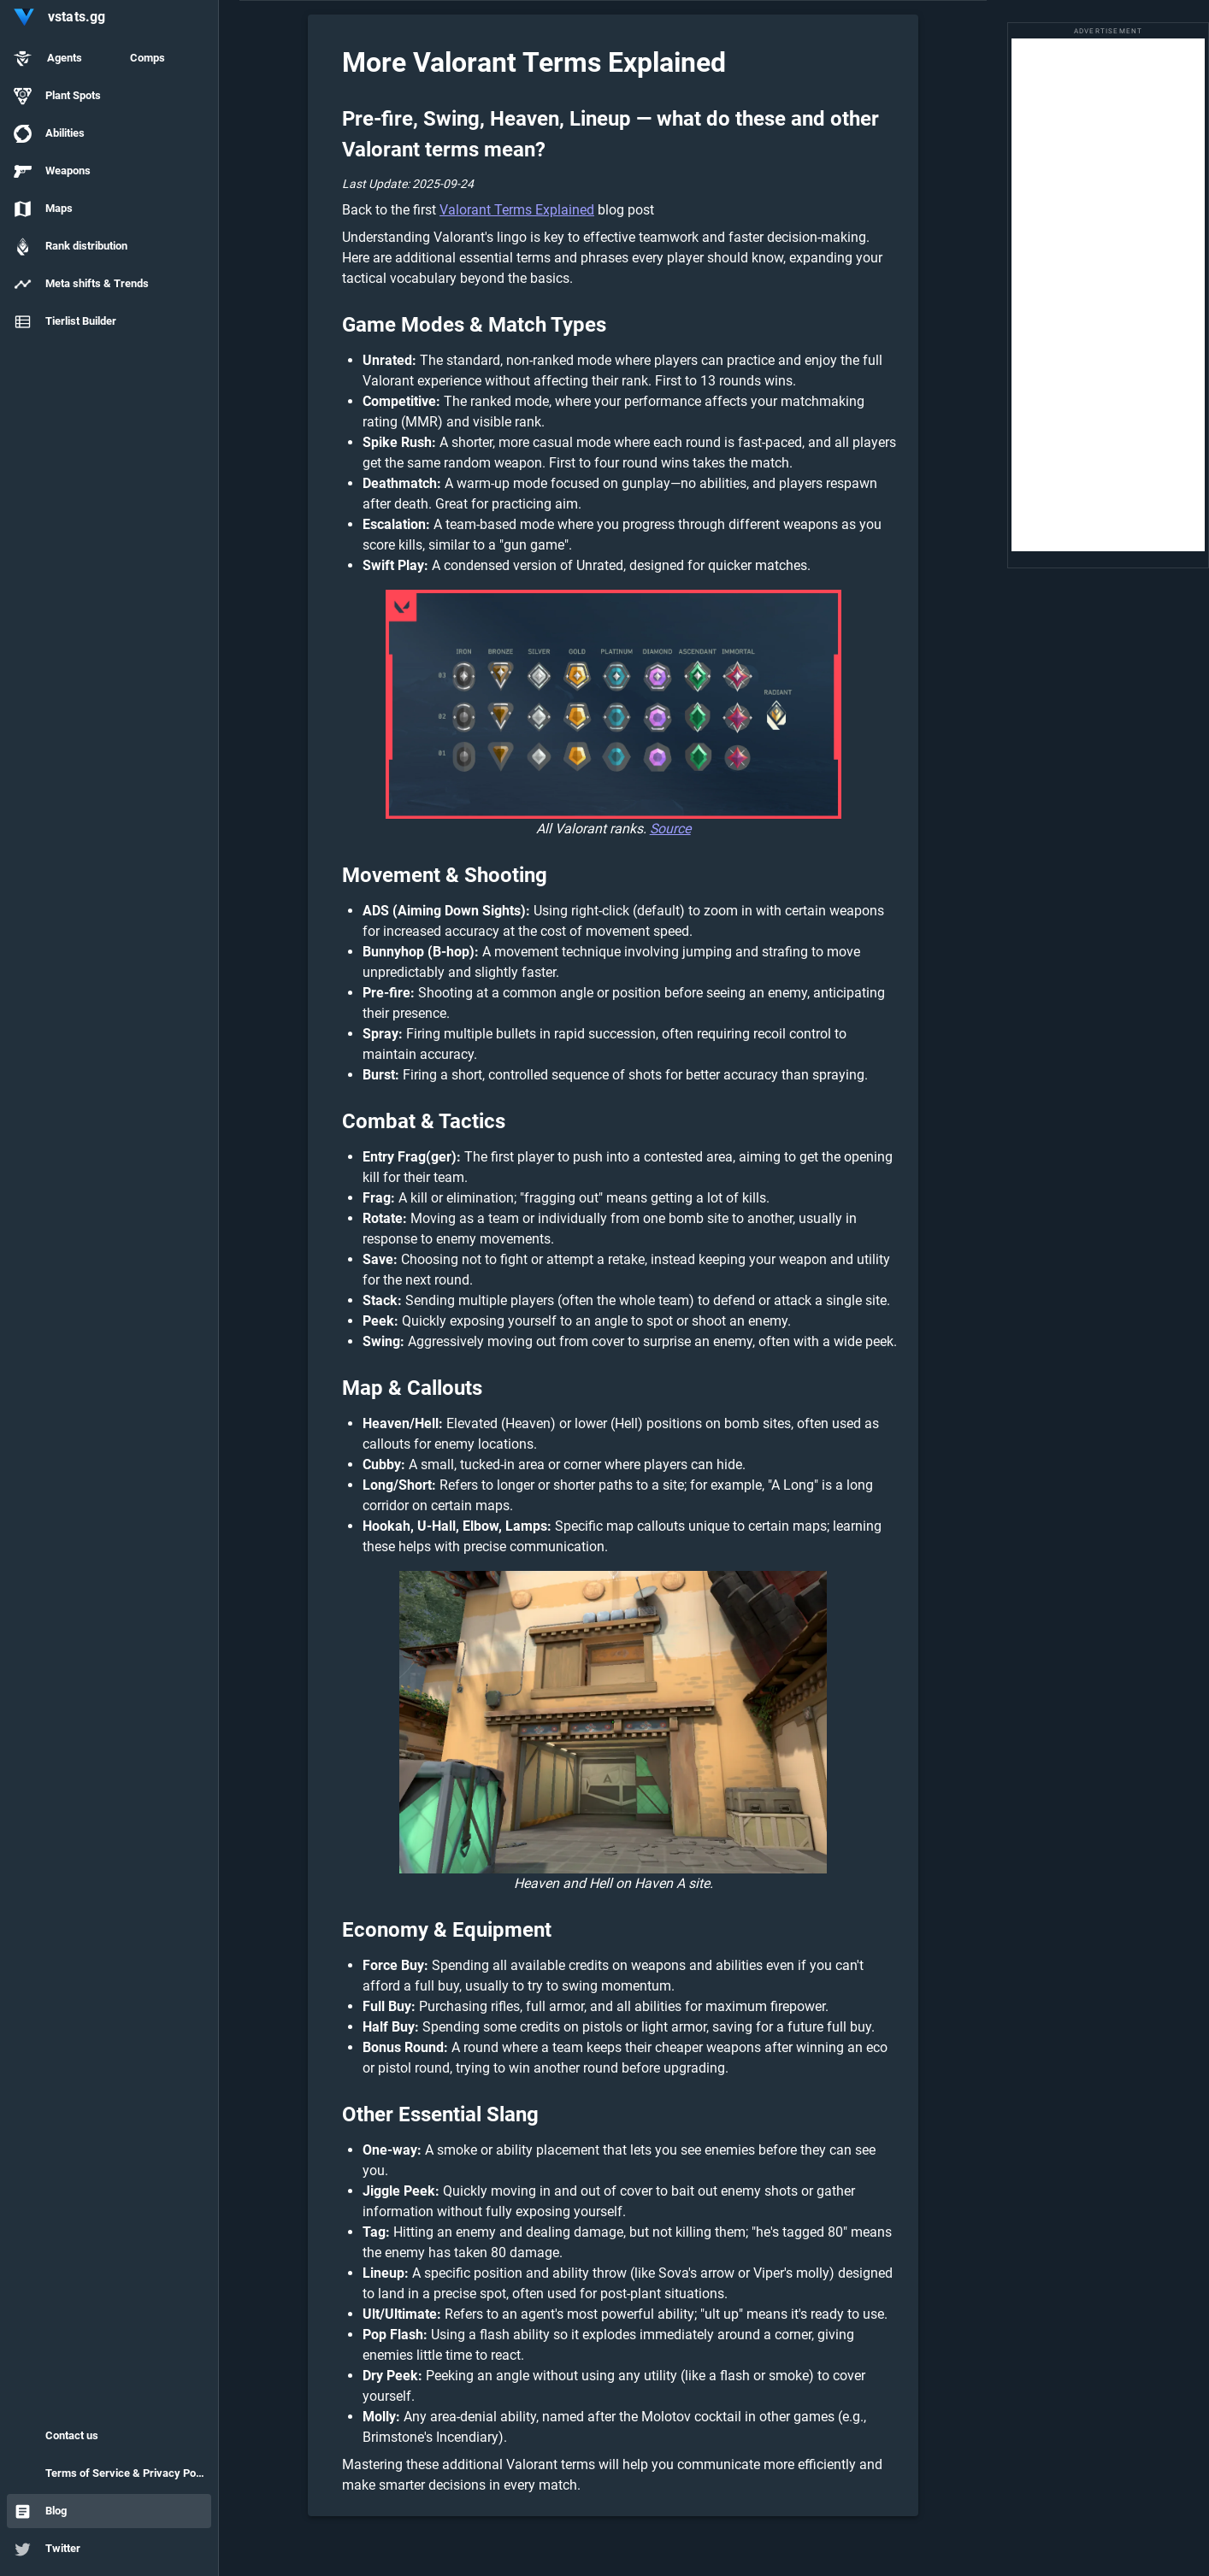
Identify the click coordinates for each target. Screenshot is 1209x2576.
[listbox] (109, 191)
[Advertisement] (1108, 294)
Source (670, 828)
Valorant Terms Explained (516, 210)
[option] (109, 58)
